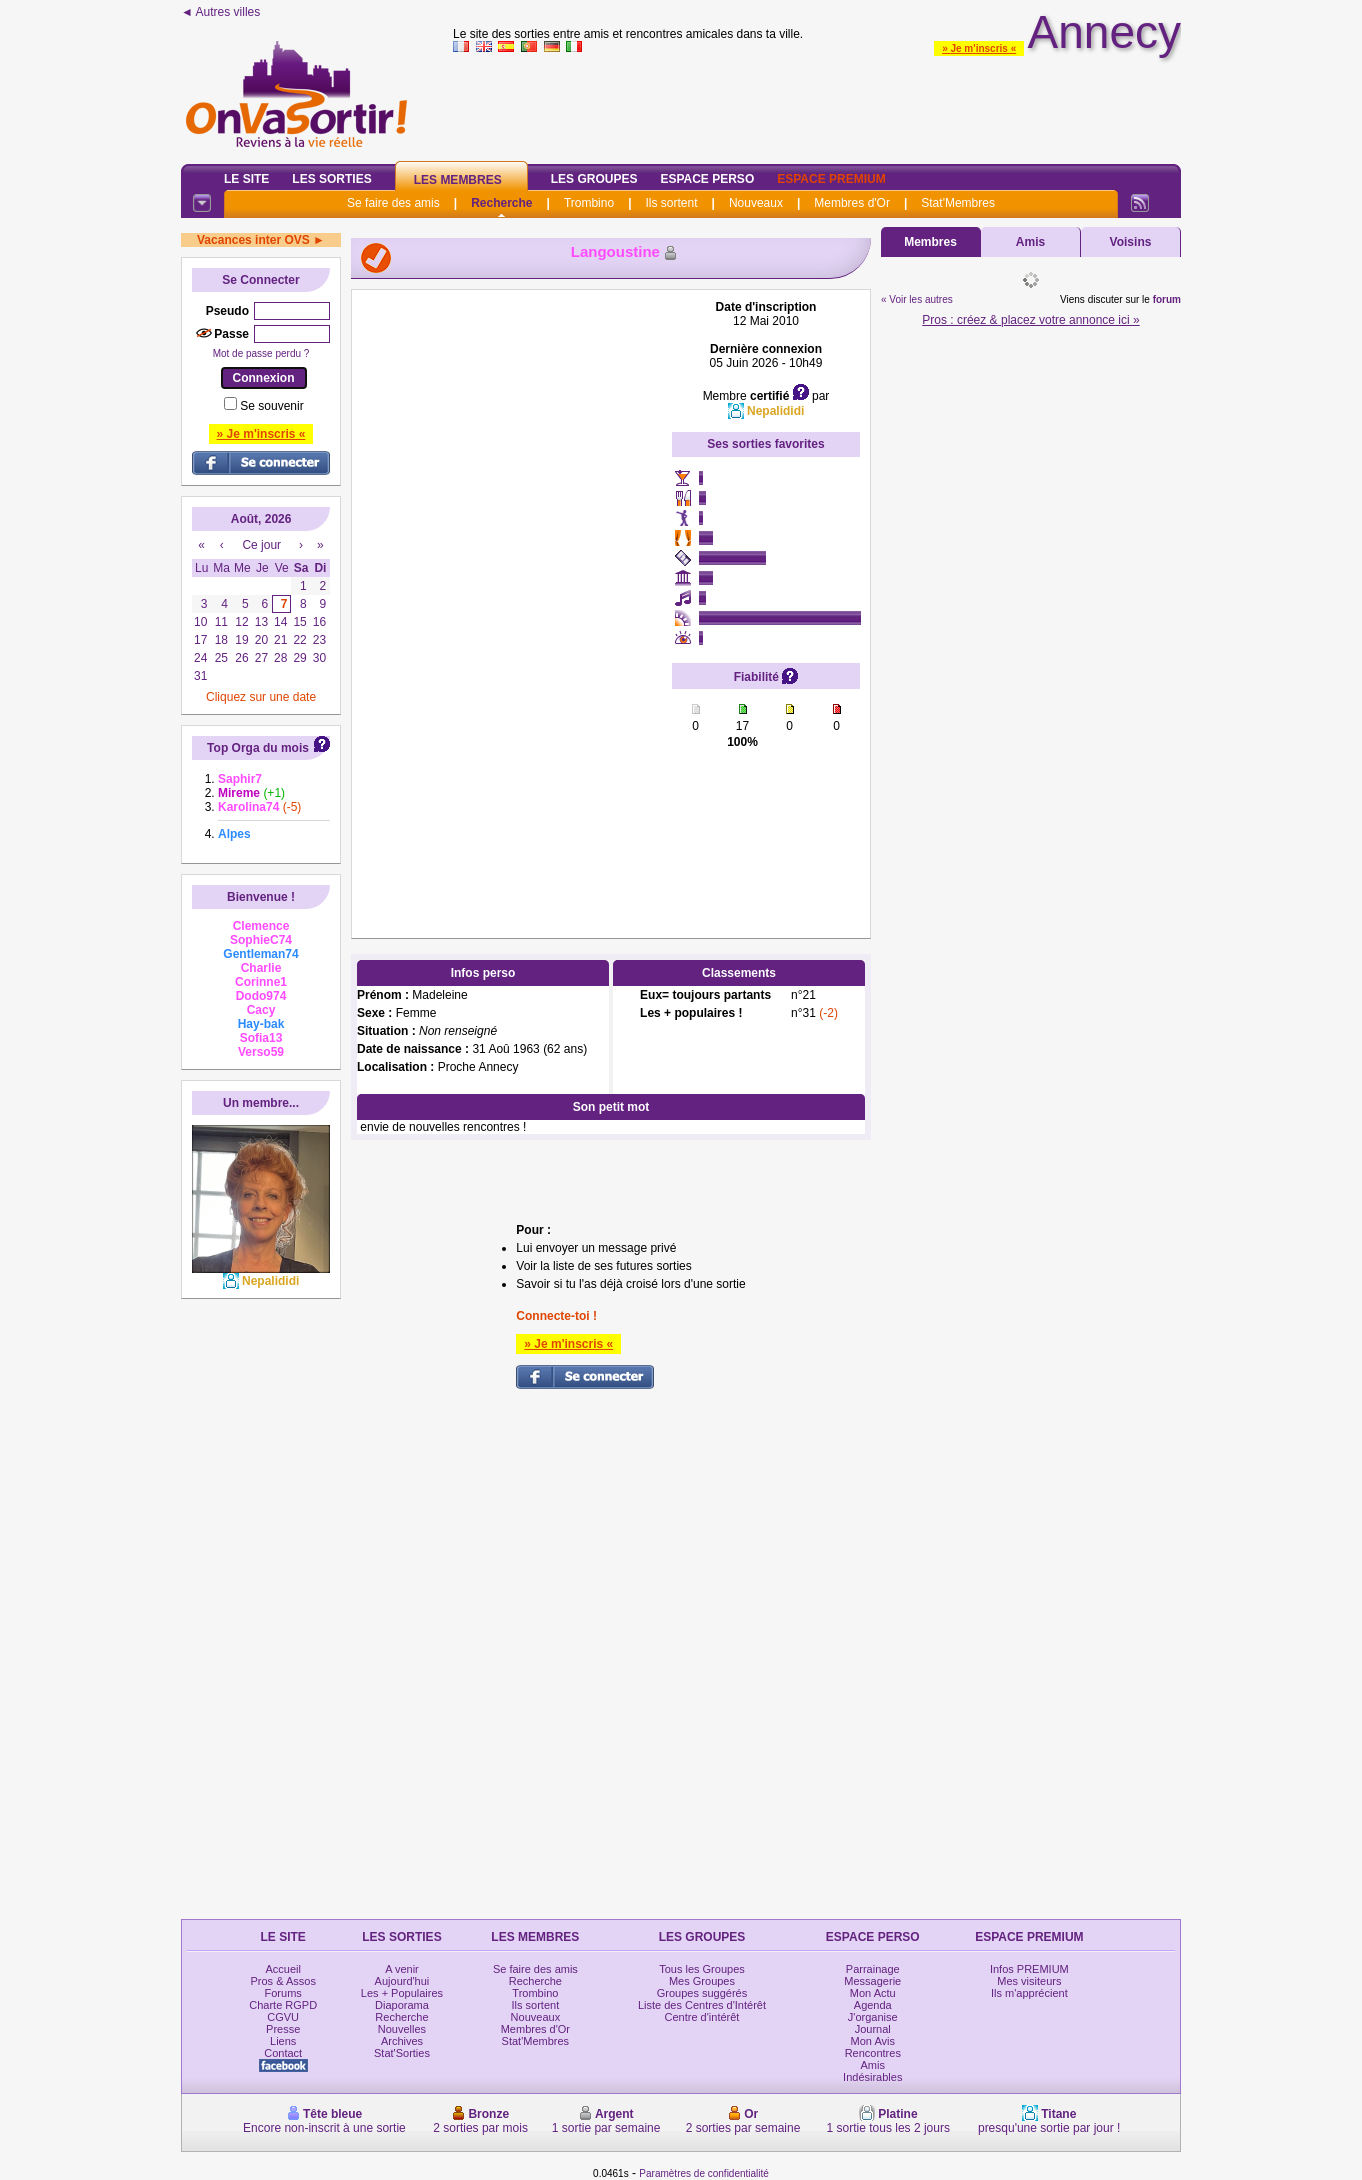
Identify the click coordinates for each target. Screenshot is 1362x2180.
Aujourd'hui (402, 1981)
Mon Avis (873, 2041)
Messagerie (872, 1981)
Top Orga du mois (258, 748)
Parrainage (873, 1969)
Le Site (246, 179)
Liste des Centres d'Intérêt (702, 2005)
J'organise (873, 2017)
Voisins (1131, 242)
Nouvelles (402, 2029)
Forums (283, 1993)
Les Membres (458, 180)
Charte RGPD (283, 2005)
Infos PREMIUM (1029, 1969)
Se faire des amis (393, 203)
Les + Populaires (402, 1993)
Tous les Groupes (702, 1969)
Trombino (589, 203)
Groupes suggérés (702, 1993)
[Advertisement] (512, 600)
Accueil (282, 1969)
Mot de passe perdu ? (261, 353)
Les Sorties (331, 179)
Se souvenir (271, 406)
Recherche (501, 203)
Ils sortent (671, 203)
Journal (873, 2029)
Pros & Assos (282, 1981)
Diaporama (402, 2005)
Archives (402, 2041)
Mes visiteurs (1029, 1981)
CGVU (283, 2017)
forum (1167, 299)
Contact (283, 2053)
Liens (283, 2041)
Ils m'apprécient (1029, 1993)
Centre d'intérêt (702, 2017)
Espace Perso (707, 179)
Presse (283, 2029)
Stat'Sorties (402, 2053)
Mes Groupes (702, 1981)
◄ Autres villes (220, 12)
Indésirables (872, 2077)
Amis (1030, 242)
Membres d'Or (852, 203)
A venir (402, 1969)
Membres (930, 242)
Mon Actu (873, 1993)
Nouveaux (756, 203)
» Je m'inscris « (979, 48)
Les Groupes (594, 179)
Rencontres (873, 2053)
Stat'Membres (958, 203)
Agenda (873, 2005)
